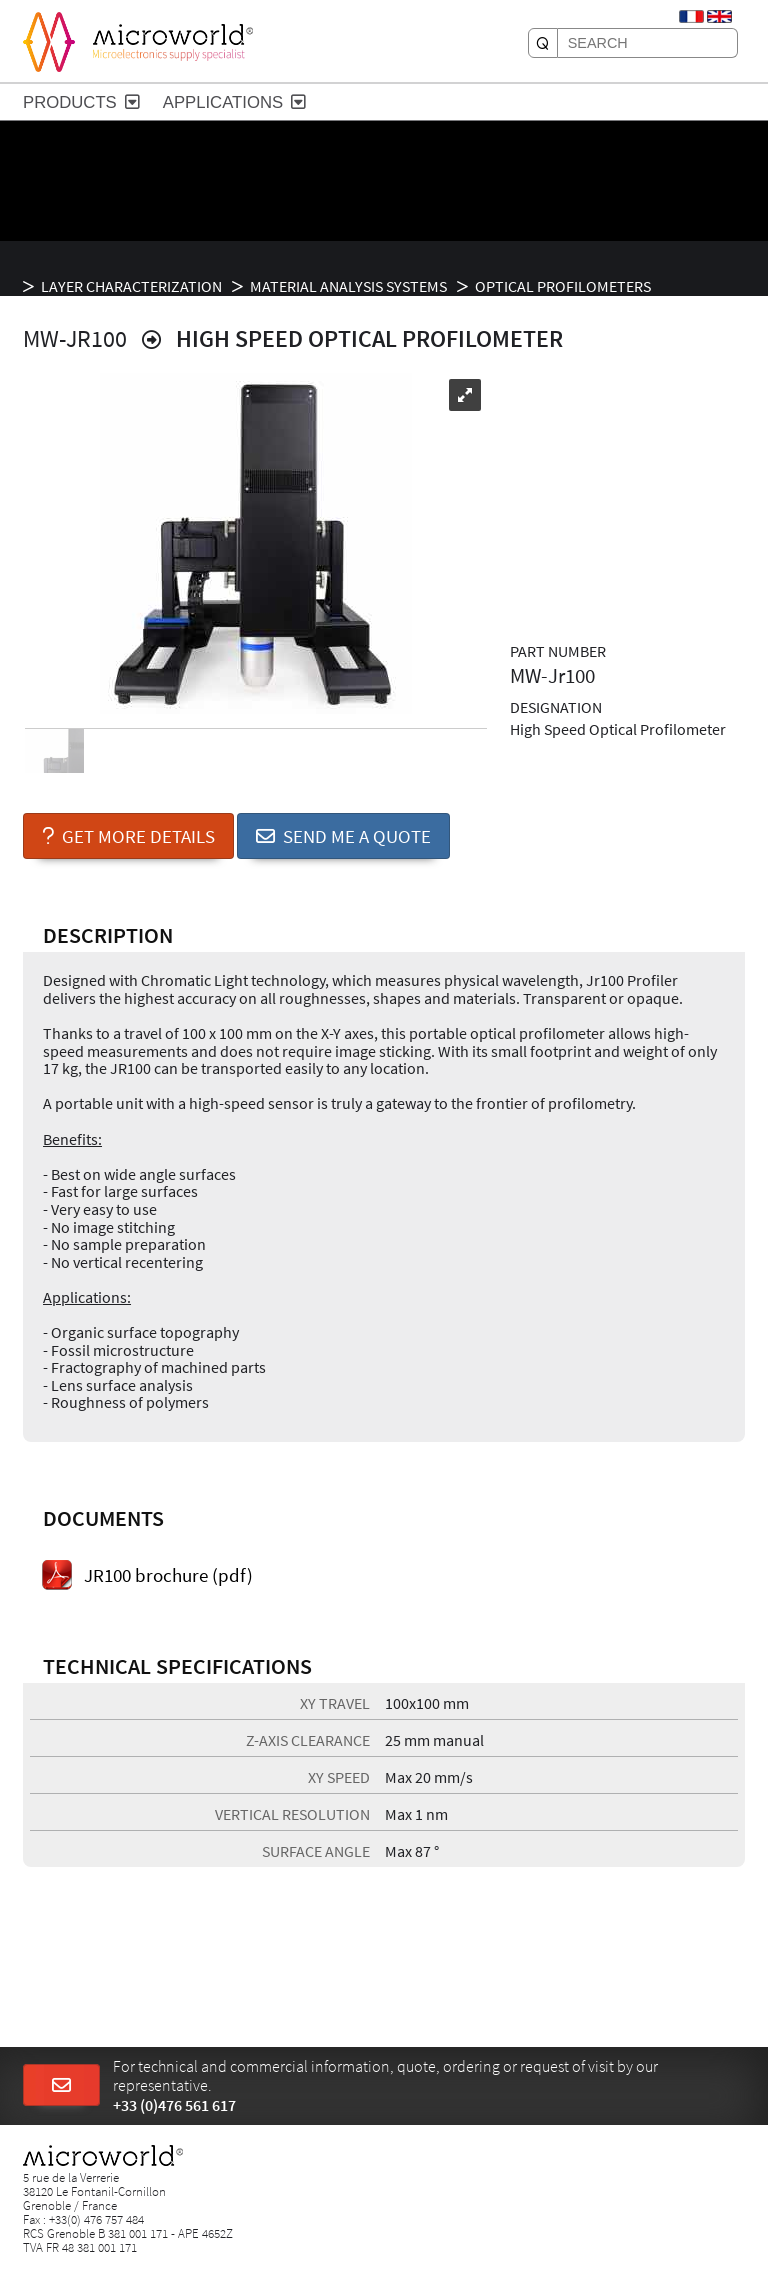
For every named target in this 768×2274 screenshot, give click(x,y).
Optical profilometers (563, 286)
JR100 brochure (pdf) (168, 1575)
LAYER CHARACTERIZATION (131, 286)
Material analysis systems (348, 286)
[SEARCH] (543, 43)
